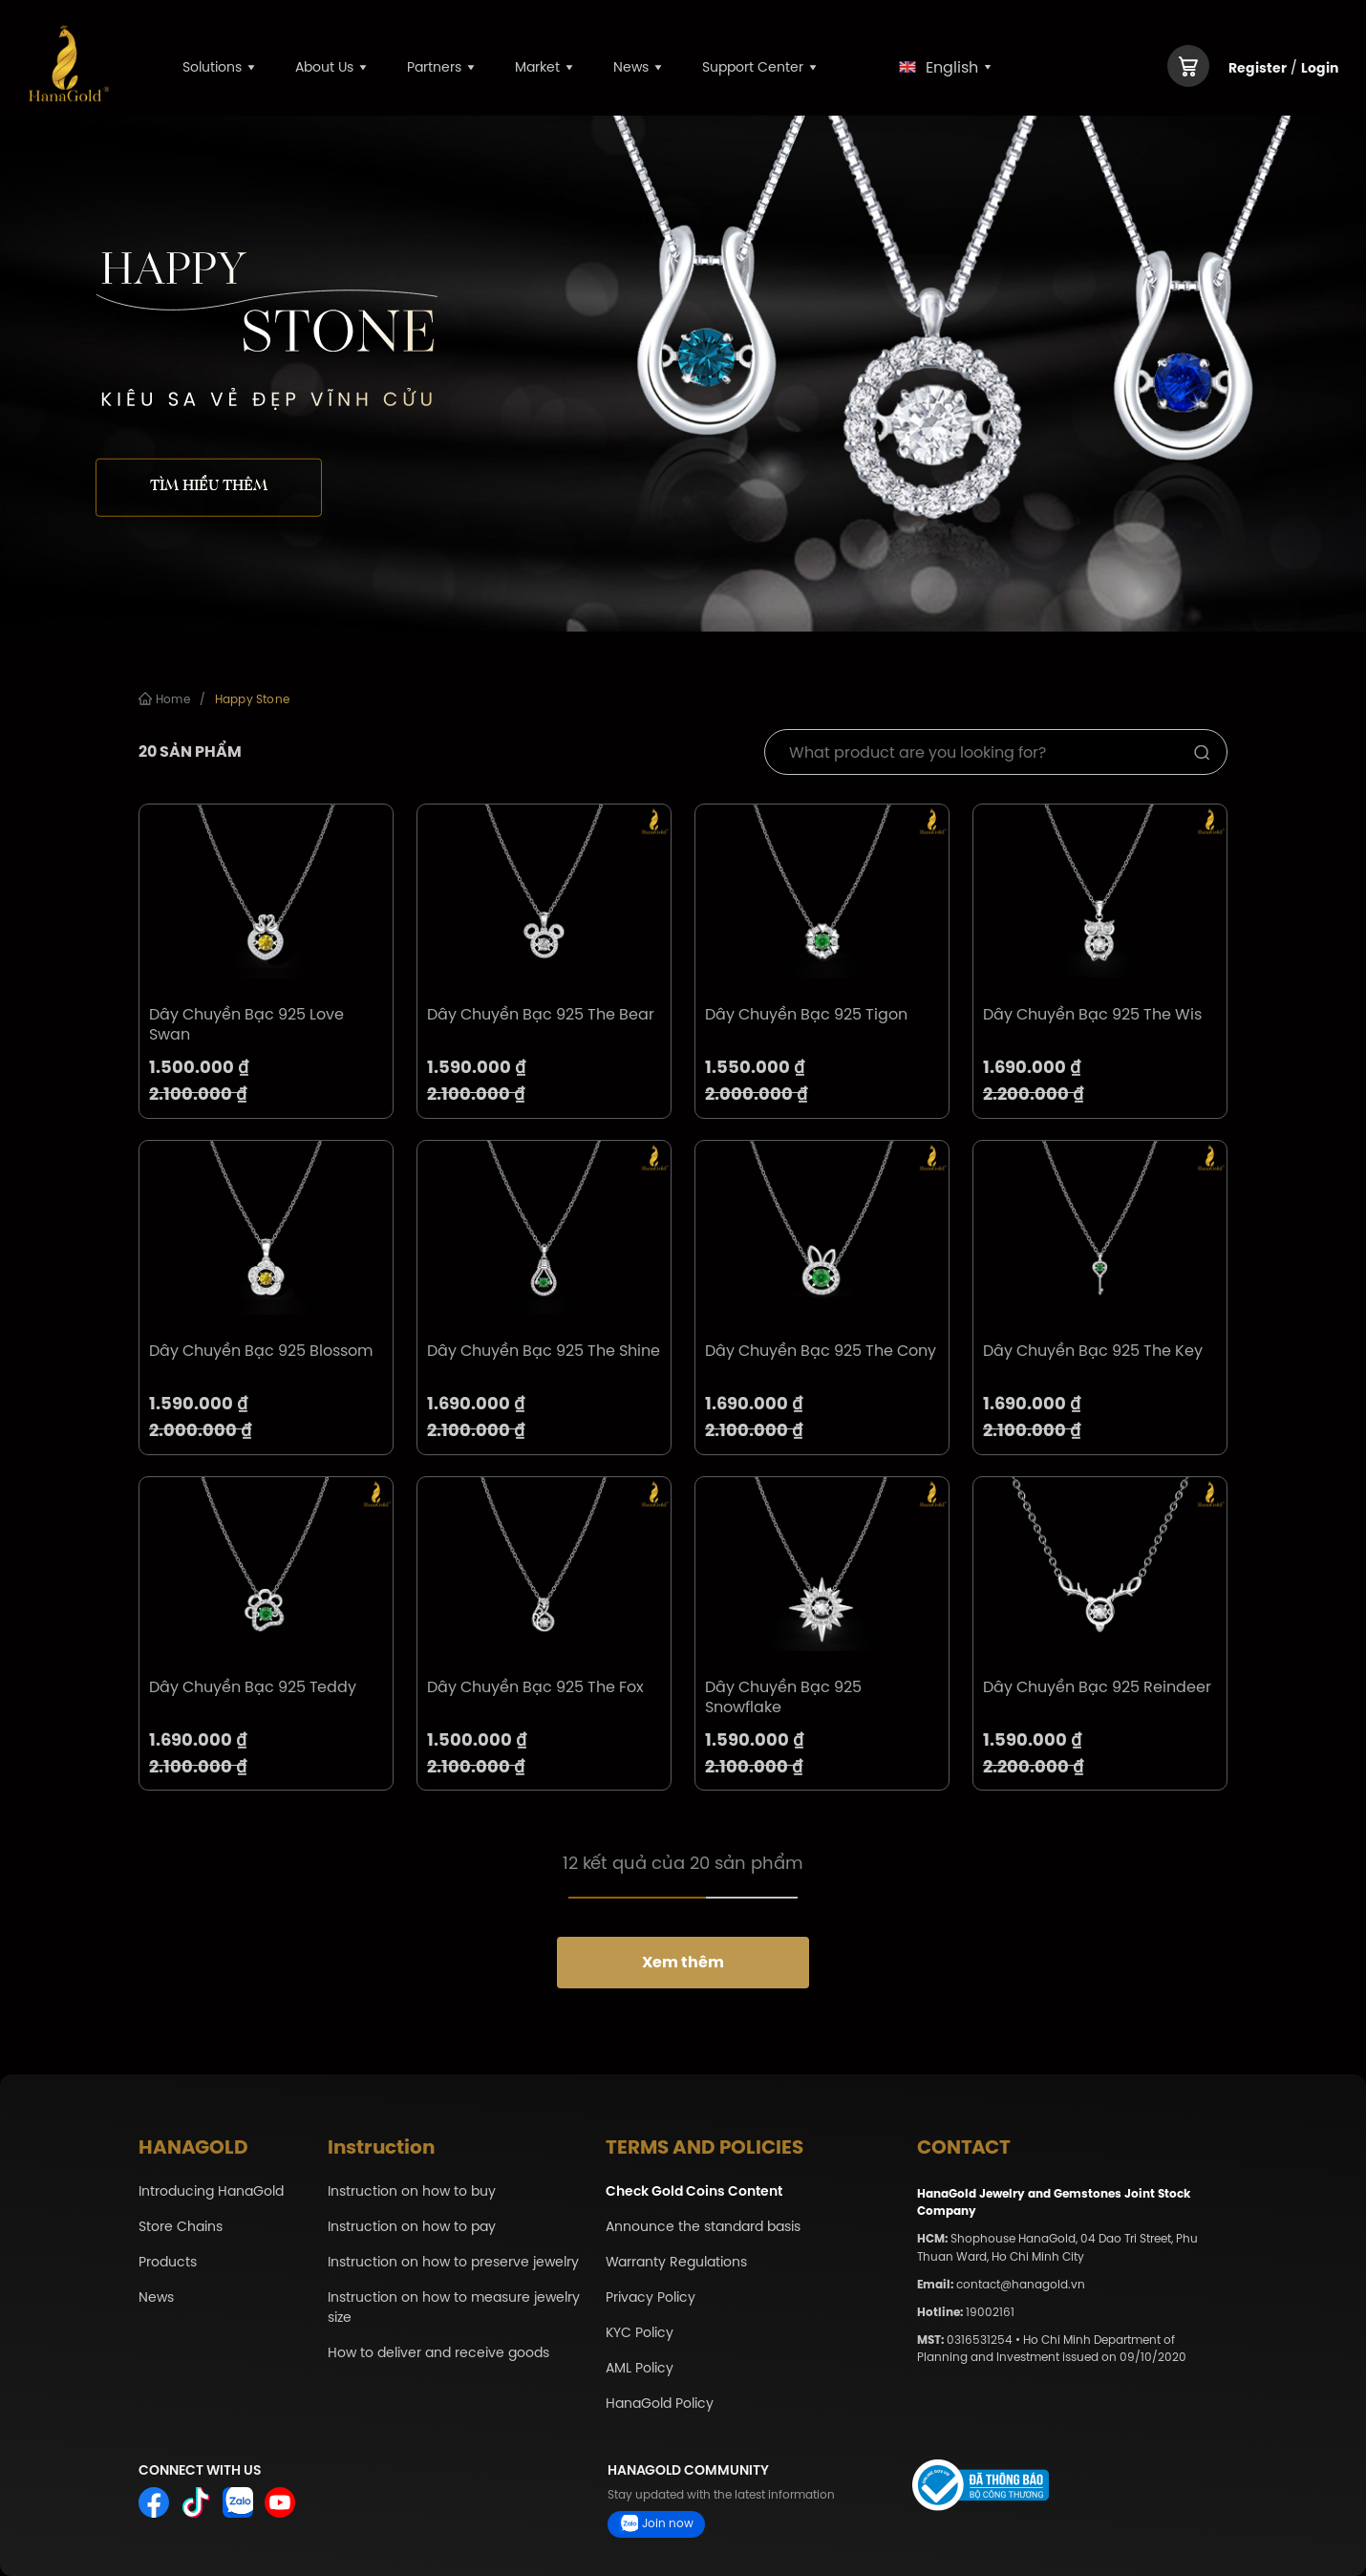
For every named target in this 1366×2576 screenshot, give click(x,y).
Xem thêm (683, 1962)
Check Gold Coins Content (694, 2191)
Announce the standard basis (703, 2227)
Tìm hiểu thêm (208, 486)
